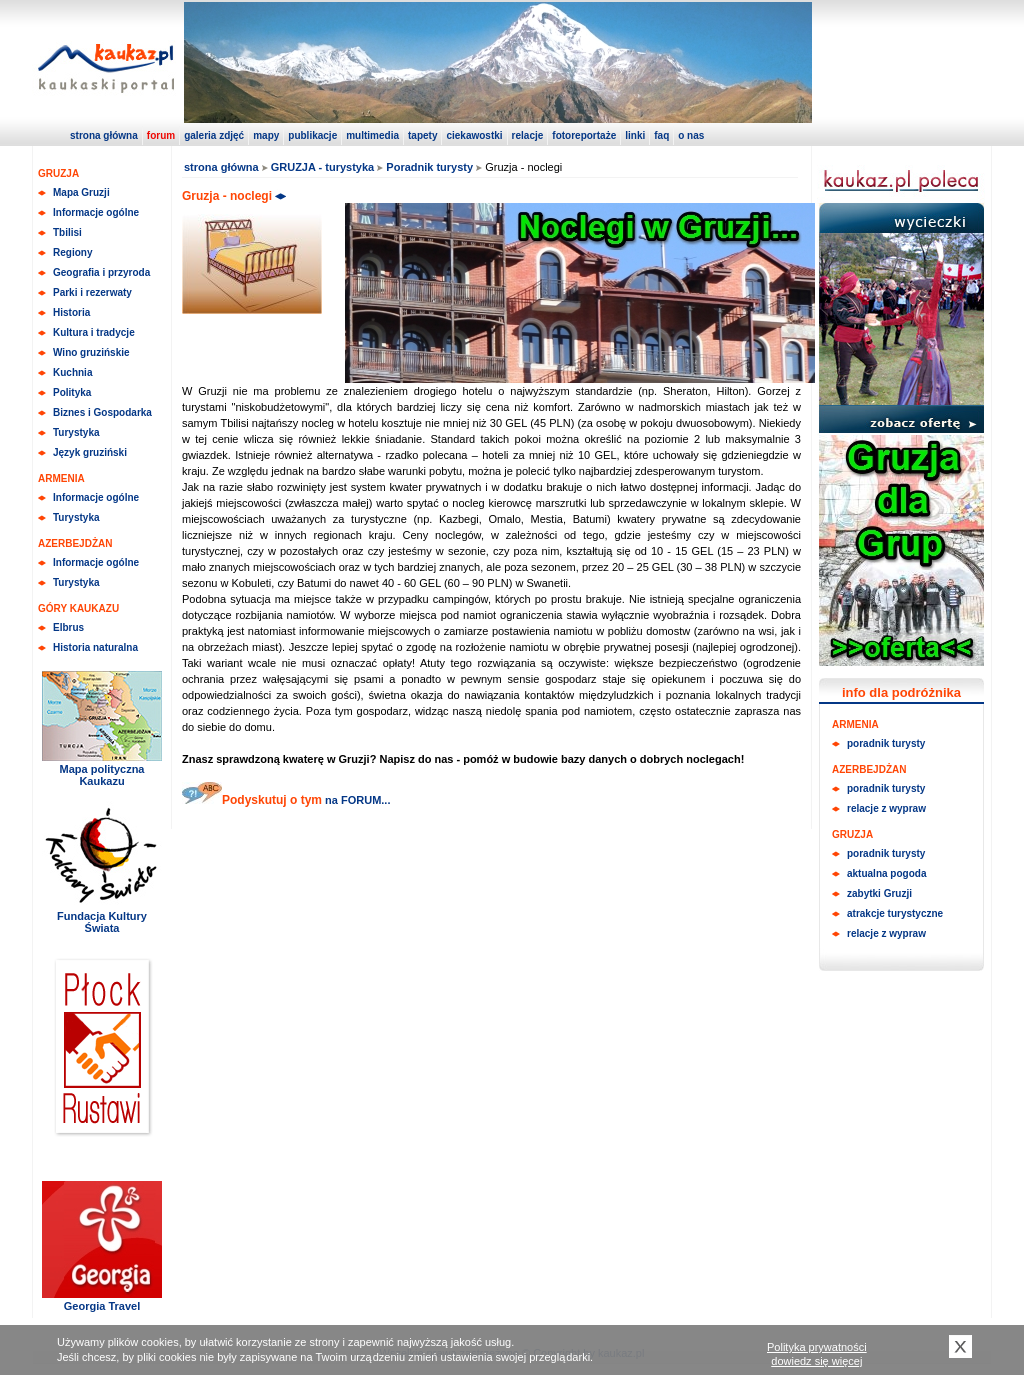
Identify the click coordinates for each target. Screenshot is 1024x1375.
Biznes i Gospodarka (102, 412)
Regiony (72, 252)
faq (661, 135)
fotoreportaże (584, 135)
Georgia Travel (102, 1306)
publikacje (312, 135)
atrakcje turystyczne (895, 913)
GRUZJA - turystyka (323, 167)
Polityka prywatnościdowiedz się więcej (817, 1354)
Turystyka (76, 432)
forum (161, 135)
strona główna (104, 135)
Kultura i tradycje (94, 332)
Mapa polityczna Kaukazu (102, 775)
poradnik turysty (886, 743)
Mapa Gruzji (81, 192)
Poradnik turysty (429, 167)
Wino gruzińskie (91, 352)
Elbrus (68, 627)
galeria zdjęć (214, 135)
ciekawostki (474, 135)
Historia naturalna (95, 647)
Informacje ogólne (96, 212)
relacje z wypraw (886, 808)
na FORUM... (356, 800)
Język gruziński (90, 452)
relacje (528, 135)
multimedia (372, 135)
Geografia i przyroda (101, 272)
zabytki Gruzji (879, 893)
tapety (422, 135)
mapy (266, 135)
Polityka (72, 392)
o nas (691, 135)
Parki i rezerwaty (92, 292)
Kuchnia (72, 372)
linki (635, 135)
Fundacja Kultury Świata (102, 922)
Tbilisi (67, 232)
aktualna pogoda (886, 873)
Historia (71, 312)
